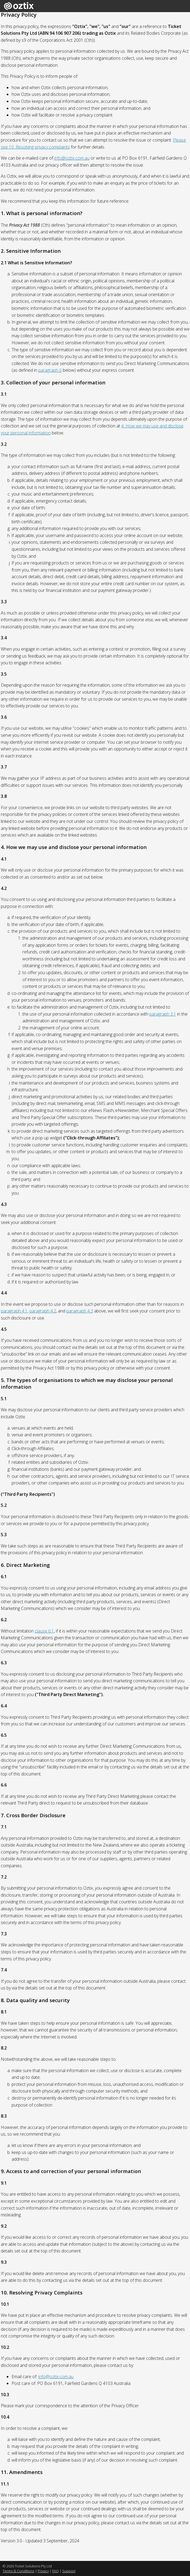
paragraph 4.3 (79, 1311)
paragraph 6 (50, 370)
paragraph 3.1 (162, 1014)
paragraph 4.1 (14, 1311)
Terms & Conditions (18, 2570)
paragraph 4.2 (42, 1311)
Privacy (43, 2570)
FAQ (55, 2570)
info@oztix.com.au (71, 158)
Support (68, 2570)
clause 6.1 (44, 1631)
